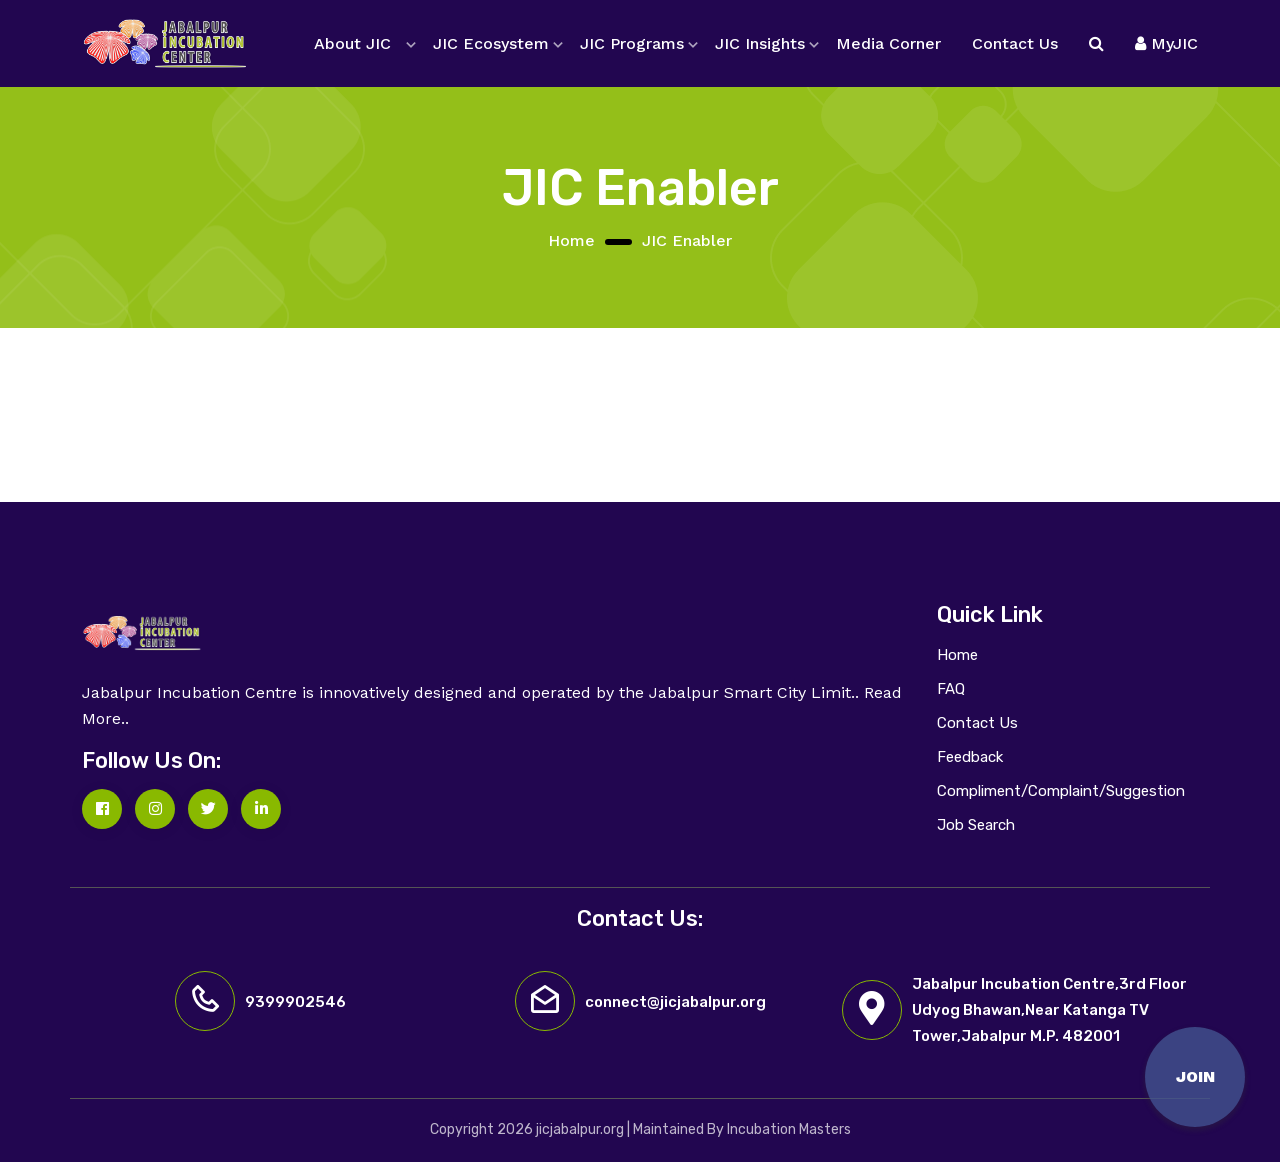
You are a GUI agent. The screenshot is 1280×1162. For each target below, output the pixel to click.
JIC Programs (632, 43)
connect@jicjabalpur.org (675, 1002)
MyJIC (1166, 43)
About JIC (352, 43)
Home (571, 240)
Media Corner (888, 43)
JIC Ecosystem (491, 43)
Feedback (970, 757)
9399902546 (295, 1002)
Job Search (976, 825)
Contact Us (1015, 43)
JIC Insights (760, 43)
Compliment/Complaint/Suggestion (1061, 791)
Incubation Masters (789, 1129)
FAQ (951, 689)
